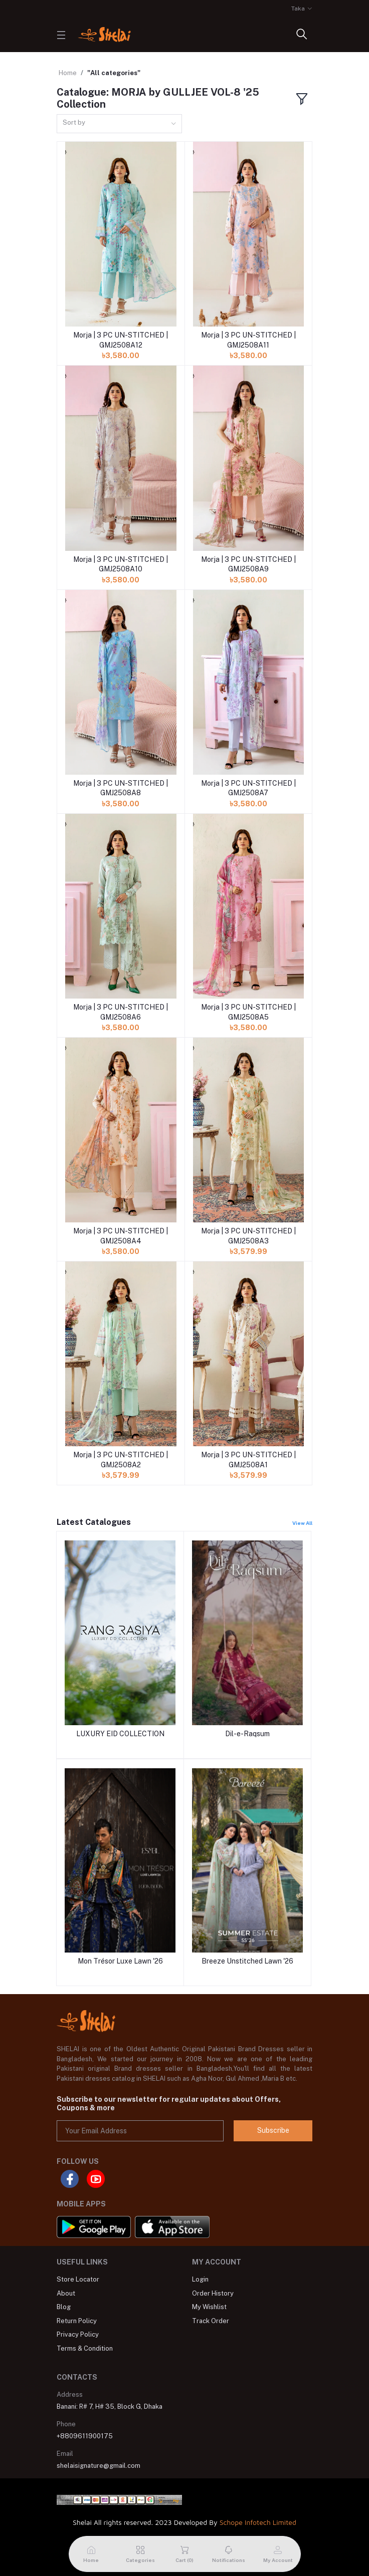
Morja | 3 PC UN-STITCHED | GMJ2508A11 (248, 340)
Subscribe (273, 2130)
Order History (213, 2293)
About (66, 2293)
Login (200, 2279)
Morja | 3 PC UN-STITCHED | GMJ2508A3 (248, 1236)
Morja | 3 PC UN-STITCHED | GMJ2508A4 (120, 1236)
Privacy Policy (78, 2334)
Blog (64, 2307)
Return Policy (77, 2321)
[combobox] (119, 124)
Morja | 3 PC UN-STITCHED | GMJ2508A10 (120, 564)
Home (68, 73)
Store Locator (78, 2279)
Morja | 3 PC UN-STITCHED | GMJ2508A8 (120, 788)
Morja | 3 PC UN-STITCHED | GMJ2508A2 (120, 1460)
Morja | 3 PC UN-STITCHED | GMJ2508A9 (248, 564)
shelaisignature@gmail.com (98, 2465)
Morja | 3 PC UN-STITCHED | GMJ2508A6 (120, 1012)
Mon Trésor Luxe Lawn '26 (120, 1961)
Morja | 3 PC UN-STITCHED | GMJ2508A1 (248, 1460)
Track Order (210, 2321)
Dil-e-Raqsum (247, 1734)
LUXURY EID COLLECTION (120, 1734)
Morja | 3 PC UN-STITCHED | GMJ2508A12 (120, 340)
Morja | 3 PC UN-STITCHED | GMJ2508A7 (248, 788)
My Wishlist (209, 2307)
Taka (298, 8)
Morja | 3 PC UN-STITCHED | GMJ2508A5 (248, 1012)
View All (302, 1523)
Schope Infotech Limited (258, 2522)
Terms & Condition (85, 2348)
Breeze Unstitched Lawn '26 (247, 1961)
